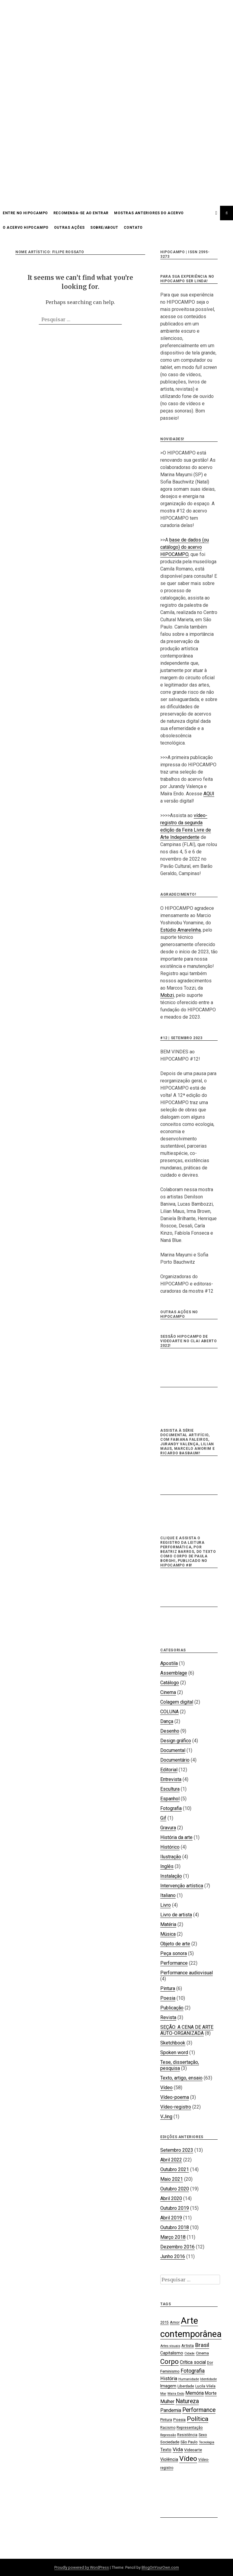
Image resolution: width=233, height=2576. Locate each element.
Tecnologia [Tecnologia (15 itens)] (206, 2442)
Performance (174, 1963)
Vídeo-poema (174, 2097)
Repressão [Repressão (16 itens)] (168, 2435)
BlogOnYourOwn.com (160, 2567)
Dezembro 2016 (177, 2247)
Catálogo (169, 1683)
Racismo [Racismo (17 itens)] (167, 2428)
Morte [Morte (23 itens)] (211, 2393)
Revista (168, 2017)
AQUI (208, 794)
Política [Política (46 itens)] (197, 2418)
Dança (166, 1721)
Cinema (168, 1692)
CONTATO (133, 227)
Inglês (167, 1866)
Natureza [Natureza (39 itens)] (187, 2401)
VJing (166, 2116)
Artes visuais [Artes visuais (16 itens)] (170, 2346)
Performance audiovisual (186, 1973)
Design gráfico (175, 1741)
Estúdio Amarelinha (180, 930)
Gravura (168, 1828)
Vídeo (166, 2087)
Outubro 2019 (174, 2208)
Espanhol (170, 1799)
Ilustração (170, 1857)
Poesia (167, 1998)
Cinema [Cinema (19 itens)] (202, 2353)
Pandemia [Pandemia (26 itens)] (170, 2410)
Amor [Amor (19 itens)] (175, 2322)
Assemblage (173, 1673)
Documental (172, 1750)
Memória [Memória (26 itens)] (194, 2393)
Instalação (171, 1876)
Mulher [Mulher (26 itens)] (167, 2401)
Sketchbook (172, 2043)
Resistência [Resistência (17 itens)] (187, 2435)
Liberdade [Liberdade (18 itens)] (185, 2386)
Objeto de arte (175, 1944)
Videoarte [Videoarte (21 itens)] (193, 2449)
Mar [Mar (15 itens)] (163, 2394)
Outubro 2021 (174, 2169)
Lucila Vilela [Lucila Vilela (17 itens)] (205, 2386)
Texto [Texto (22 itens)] (165, 2449)
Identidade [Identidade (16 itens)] (208, 2379)
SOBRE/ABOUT (104, 227)
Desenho (169, 1731)
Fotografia (171, 1808)
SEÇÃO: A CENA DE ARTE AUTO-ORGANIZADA (186, 2030)
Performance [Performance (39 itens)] (198, 2409)
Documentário (175, 1760)
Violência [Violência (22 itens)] (169, 2459)
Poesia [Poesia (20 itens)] (179, 2419)
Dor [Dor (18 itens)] (210, 2362)
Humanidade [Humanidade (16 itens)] (188, 2379)
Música (168, 1934)
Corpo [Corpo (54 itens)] (169, 2361)
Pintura (167, 1988)
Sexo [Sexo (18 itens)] (203, 2434)
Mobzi (167, 995)
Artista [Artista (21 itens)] (187, 2345)
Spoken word (174, 2052)
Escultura (170, 1789)
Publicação (172, 2008)
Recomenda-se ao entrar (81, 213)
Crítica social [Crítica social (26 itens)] (193, 2362)
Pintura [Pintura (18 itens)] (166, 2419)
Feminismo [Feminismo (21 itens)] (170, 2371)
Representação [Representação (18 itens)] (190, 2427)
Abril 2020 (171, 2198)
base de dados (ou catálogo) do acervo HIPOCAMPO (184, 547)
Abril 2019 (171, 2218)
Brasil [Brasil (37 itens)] (202, 2345)
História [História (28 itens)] (168, 2378)
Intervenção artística (181, 1886)
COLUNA (169, 1712)
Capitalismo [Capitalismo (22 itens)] (171, 2353)
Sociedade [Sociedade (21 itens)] (169, 2441)
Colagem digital (176, 1702)
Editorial (168, 1770)
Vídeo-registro (175, 2107)
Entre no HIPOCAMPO (25, 213)
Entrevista (170, 1779)
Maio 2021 (171, 2179)
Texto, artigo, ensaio (181, 2078)
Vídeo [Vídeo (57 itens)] (188, 2459)
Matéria (168, 1924)
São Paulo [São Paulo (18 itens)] (189, 2442)
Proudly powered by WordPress (81, 2567)
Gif (163, 1818)
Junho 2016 (172, 2256)
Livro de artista (176, 1915)
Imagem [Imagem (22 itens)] (168, 2386)
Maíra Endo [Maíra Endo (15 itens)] (176, 2394)
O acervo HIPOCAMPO (26, 227)
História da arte (176, 1837)
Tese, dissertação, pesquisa (179, 2065)
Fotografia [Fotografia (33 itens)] (193, 2371)
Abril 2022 (171, 2160)
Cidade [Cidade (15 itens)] (189, 2353)
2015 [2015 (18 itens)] (164, 2322)
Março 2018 (173, 2237)
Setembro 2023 (176, 2150)
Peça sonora (173, 1953)
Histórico (170, 1847)
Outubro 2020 (174, 2189)
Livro (165, 1905)
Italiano (168, 1895)
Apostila (169, 1663)
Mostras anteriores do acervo (149, 213)
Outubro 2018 (174, 2227)
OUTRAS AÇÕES (69, 227)
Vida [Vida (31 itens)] (178, 2449)
